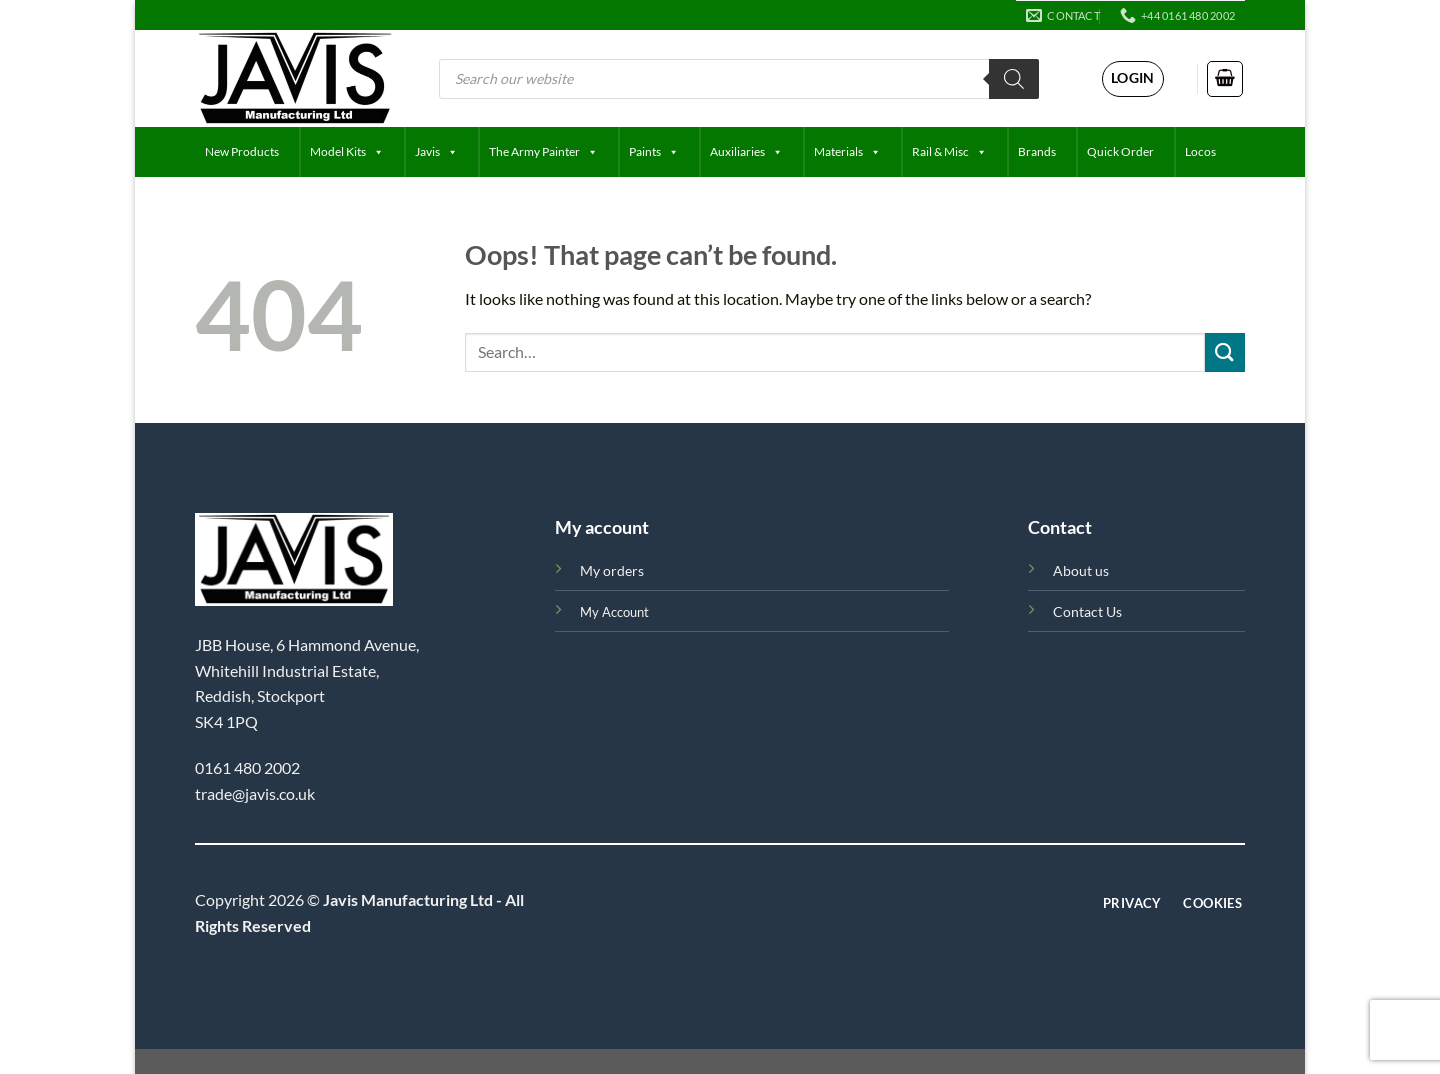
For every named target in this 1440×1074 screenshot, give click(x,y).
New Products (242, 151)
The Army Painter (543, 152)
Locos (1200, 151)
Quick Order (1120, 151)
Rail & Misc (949, 152)
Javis (436, 152)
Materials (847, 152)
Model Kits (347, 152)
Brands (1037, 151)
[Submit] (1225, 352)
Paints (654, 152)
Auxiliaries (746, 152)
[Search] (1014, 79)
